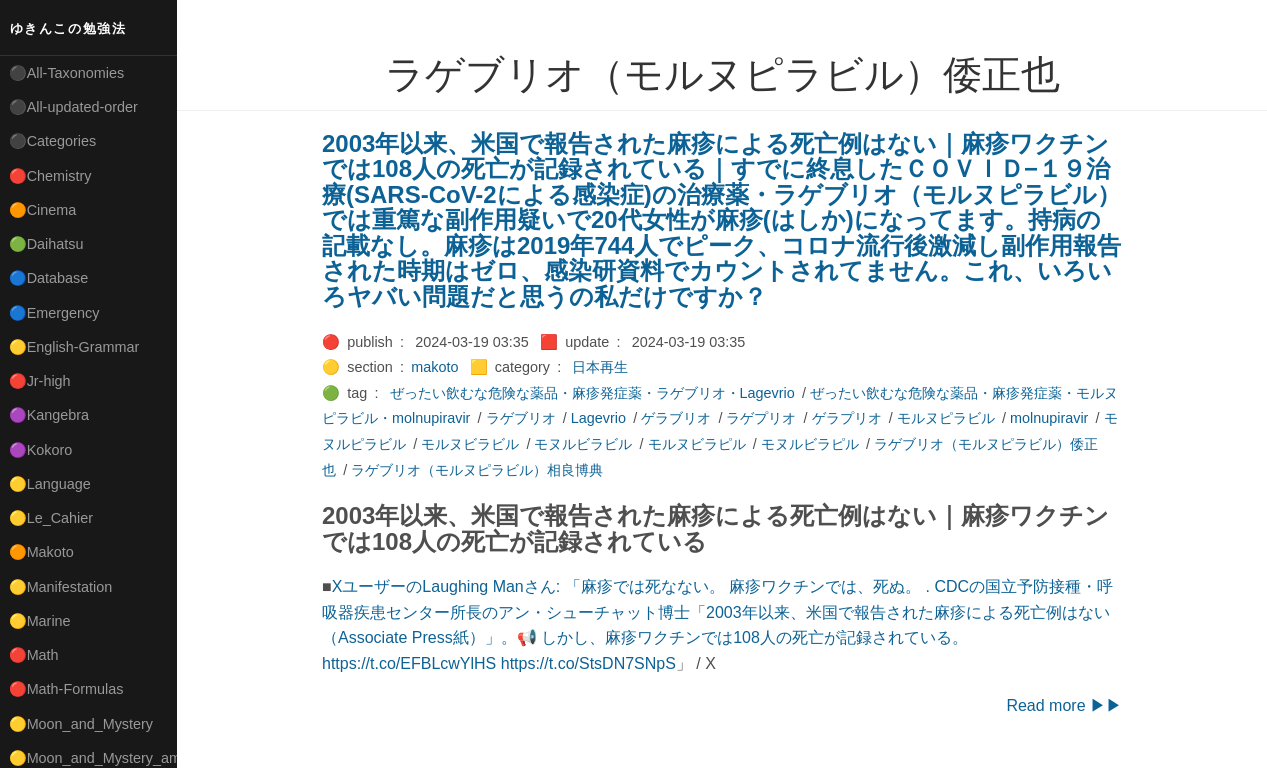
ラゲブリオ (521, 418)
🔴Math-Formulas (66, 689)
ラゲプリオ (761, 418)
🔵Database (49, 278)
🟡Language (50, 484)
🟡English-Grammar (74, 347)
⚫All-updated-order (73, 107)
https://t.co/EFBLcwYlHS (409, 663)
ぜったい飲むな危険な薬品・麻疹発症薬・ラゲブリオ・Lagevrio (592, 393)
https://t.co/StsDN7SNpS (588, 663)
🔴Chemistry (50, 176)
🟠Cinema (43, 210)
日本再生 (600, 367)
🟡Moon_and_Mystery (81, 724)
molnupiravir (1049, 418)
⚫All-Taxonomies (67, 73)
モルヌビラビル (470, 444)
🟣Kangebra (49, 415)
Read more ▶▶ (1064, 705)
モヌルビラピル (810, 444)
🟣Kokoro (41, 450)
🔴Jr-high (40, 381)
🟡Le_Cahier (51, 518)
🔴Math (34, 655)
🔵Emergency (54, 313)
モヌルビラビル (583, 444)
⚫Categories (53, 141)
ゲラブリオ (676, 418)
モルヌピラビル (946, 418)
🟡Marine (40, 621)
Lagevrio (598, 418)
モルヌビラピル (697, 444)
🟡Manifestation (61, 587)
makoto (434, 367)
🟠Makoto (41, 552)
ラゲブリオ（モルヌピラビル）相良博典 (477, 470)
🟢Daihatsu (46, 244)
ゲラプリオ (847, 418)
